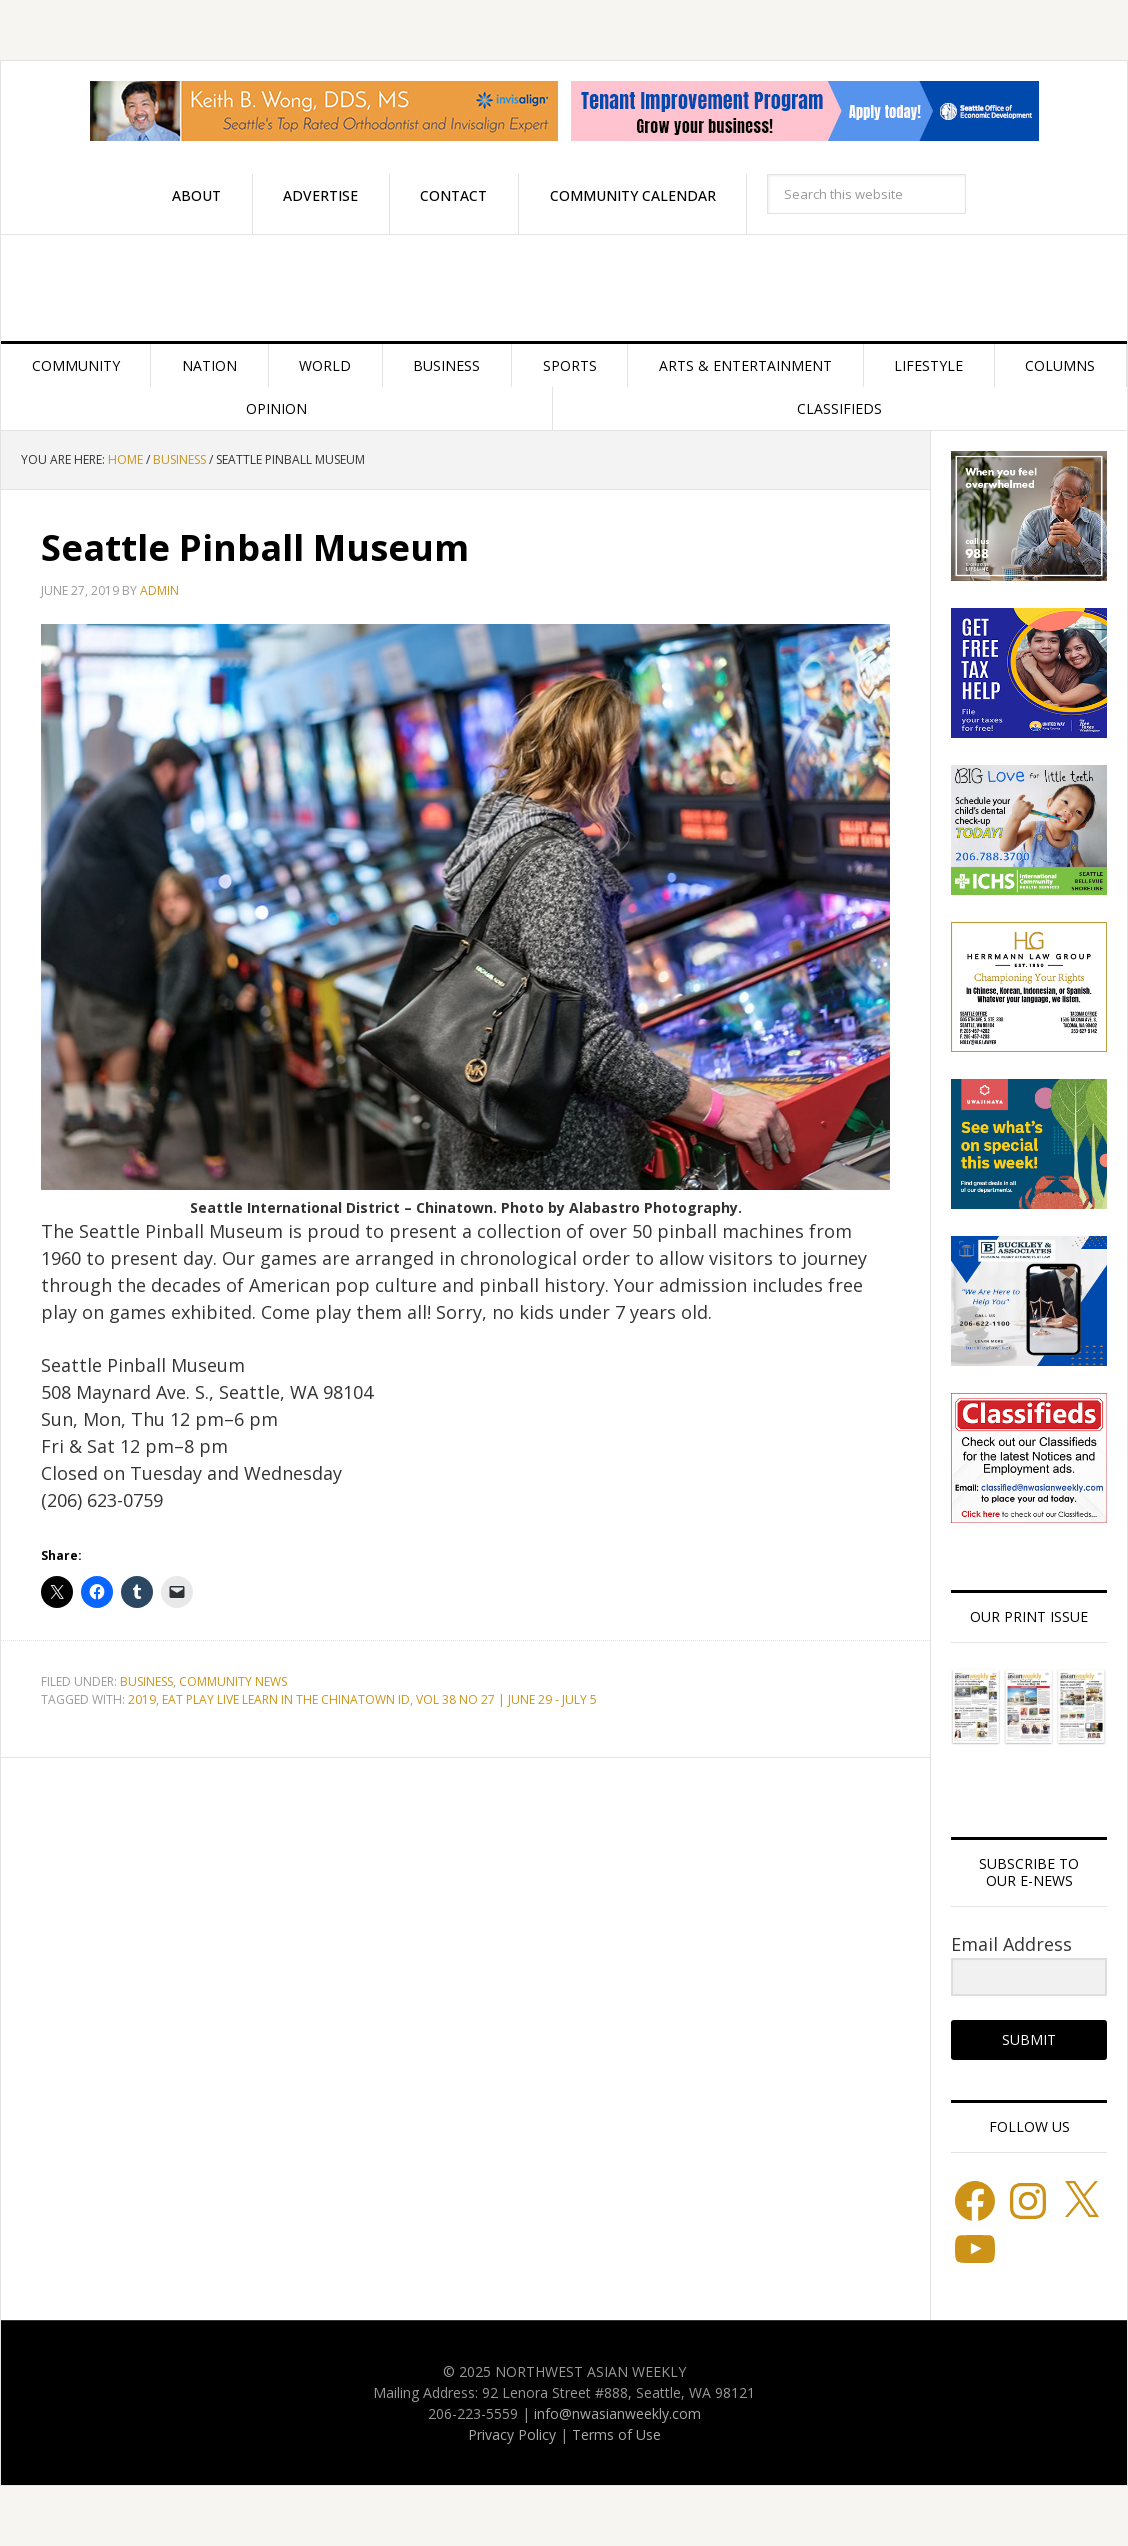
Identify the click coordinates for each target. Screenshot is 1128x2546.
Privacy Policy (512, 2434)
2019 (142, 1699)
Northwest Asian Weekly (564, 288)
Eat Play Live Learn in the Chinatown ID (286, 1699)
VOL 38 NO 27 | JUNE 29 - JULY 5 (506, 1699)
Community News (233, 1681)
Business (146, 1681)
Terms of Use (616, 2434)
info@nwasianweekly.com (617, 2413)
